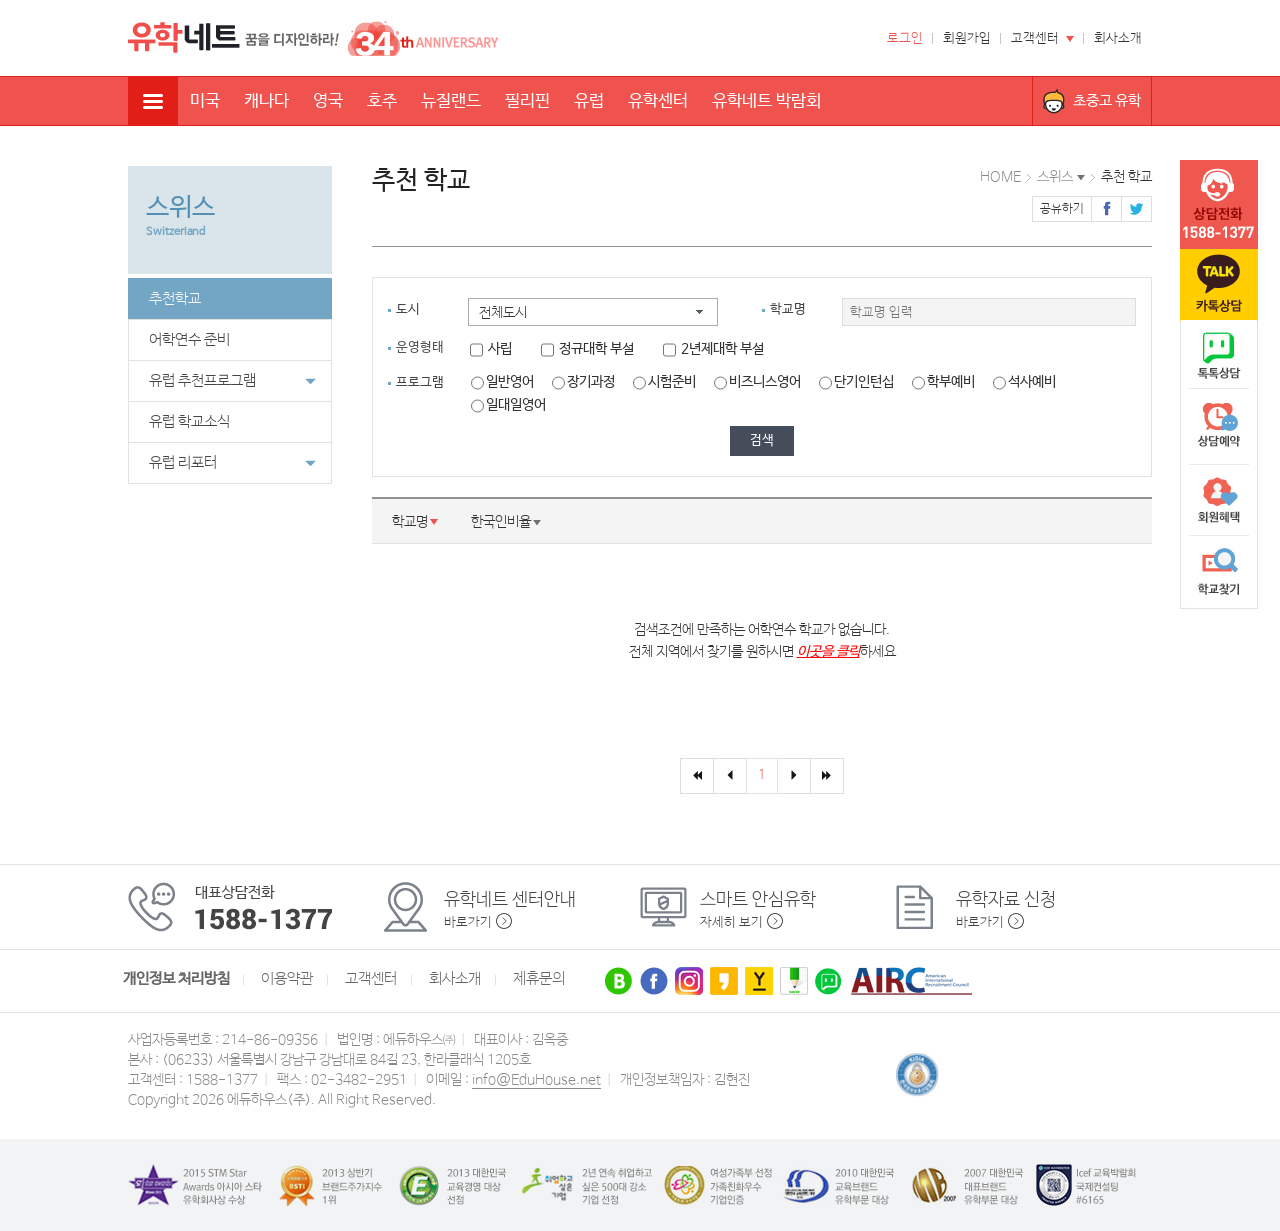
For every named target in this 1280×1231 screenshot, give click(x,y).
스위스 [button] (1055, 177)
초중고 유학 (1107, 100)
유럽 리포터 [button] (232, 463)
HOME (1000, 177)
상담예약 (1219, 428)
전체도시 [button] (503, 313)
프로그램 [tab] (420, 382)
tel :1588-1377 (1219, 205)
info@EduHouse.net (536, 1080)
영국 (328, 101)
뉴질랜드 (451, 101)
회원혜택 (1219, 500)
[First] (697, 776)
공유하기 (1062, 209)
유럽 (589, 101)
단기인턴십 (856, 382)
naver (1219, 356)
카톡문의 (1219, 285)
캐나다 (266, 101)
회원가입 (967, 38)
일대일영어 (508, 405)
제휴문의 (539, 979)
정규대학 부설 (587, 349)
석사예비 (1024, 382)
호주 (382, 101)
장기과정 (583, 382)
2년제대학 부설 (713, 349)
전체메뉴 (153, 101)
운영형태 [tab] (420, 347)
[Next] (794, 776)
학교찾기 (1219, 572)
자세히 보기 (731, 922)
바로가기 (468, 922)
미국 (205, 101)
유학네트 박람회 (766, 101)
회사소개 (1118, 38)
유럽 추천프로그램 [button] (232, 381)
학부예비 (943, 382)
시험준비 (664, 382)
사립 (491, 349)
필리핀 (527, 101)
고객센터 (1035, 38)
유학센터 (658, 101)
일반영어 (502, 382)
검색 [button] (762, 440)
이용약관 (287, 979)
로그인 (905, 38)
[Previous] (730, 776)
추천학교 (175, 299)
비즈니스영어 (757, 382)
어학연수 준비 (189, 340)
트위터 (1136, 209)
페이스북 (1106, 209)
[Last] (827, 776)
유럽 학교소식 (189, 422)
